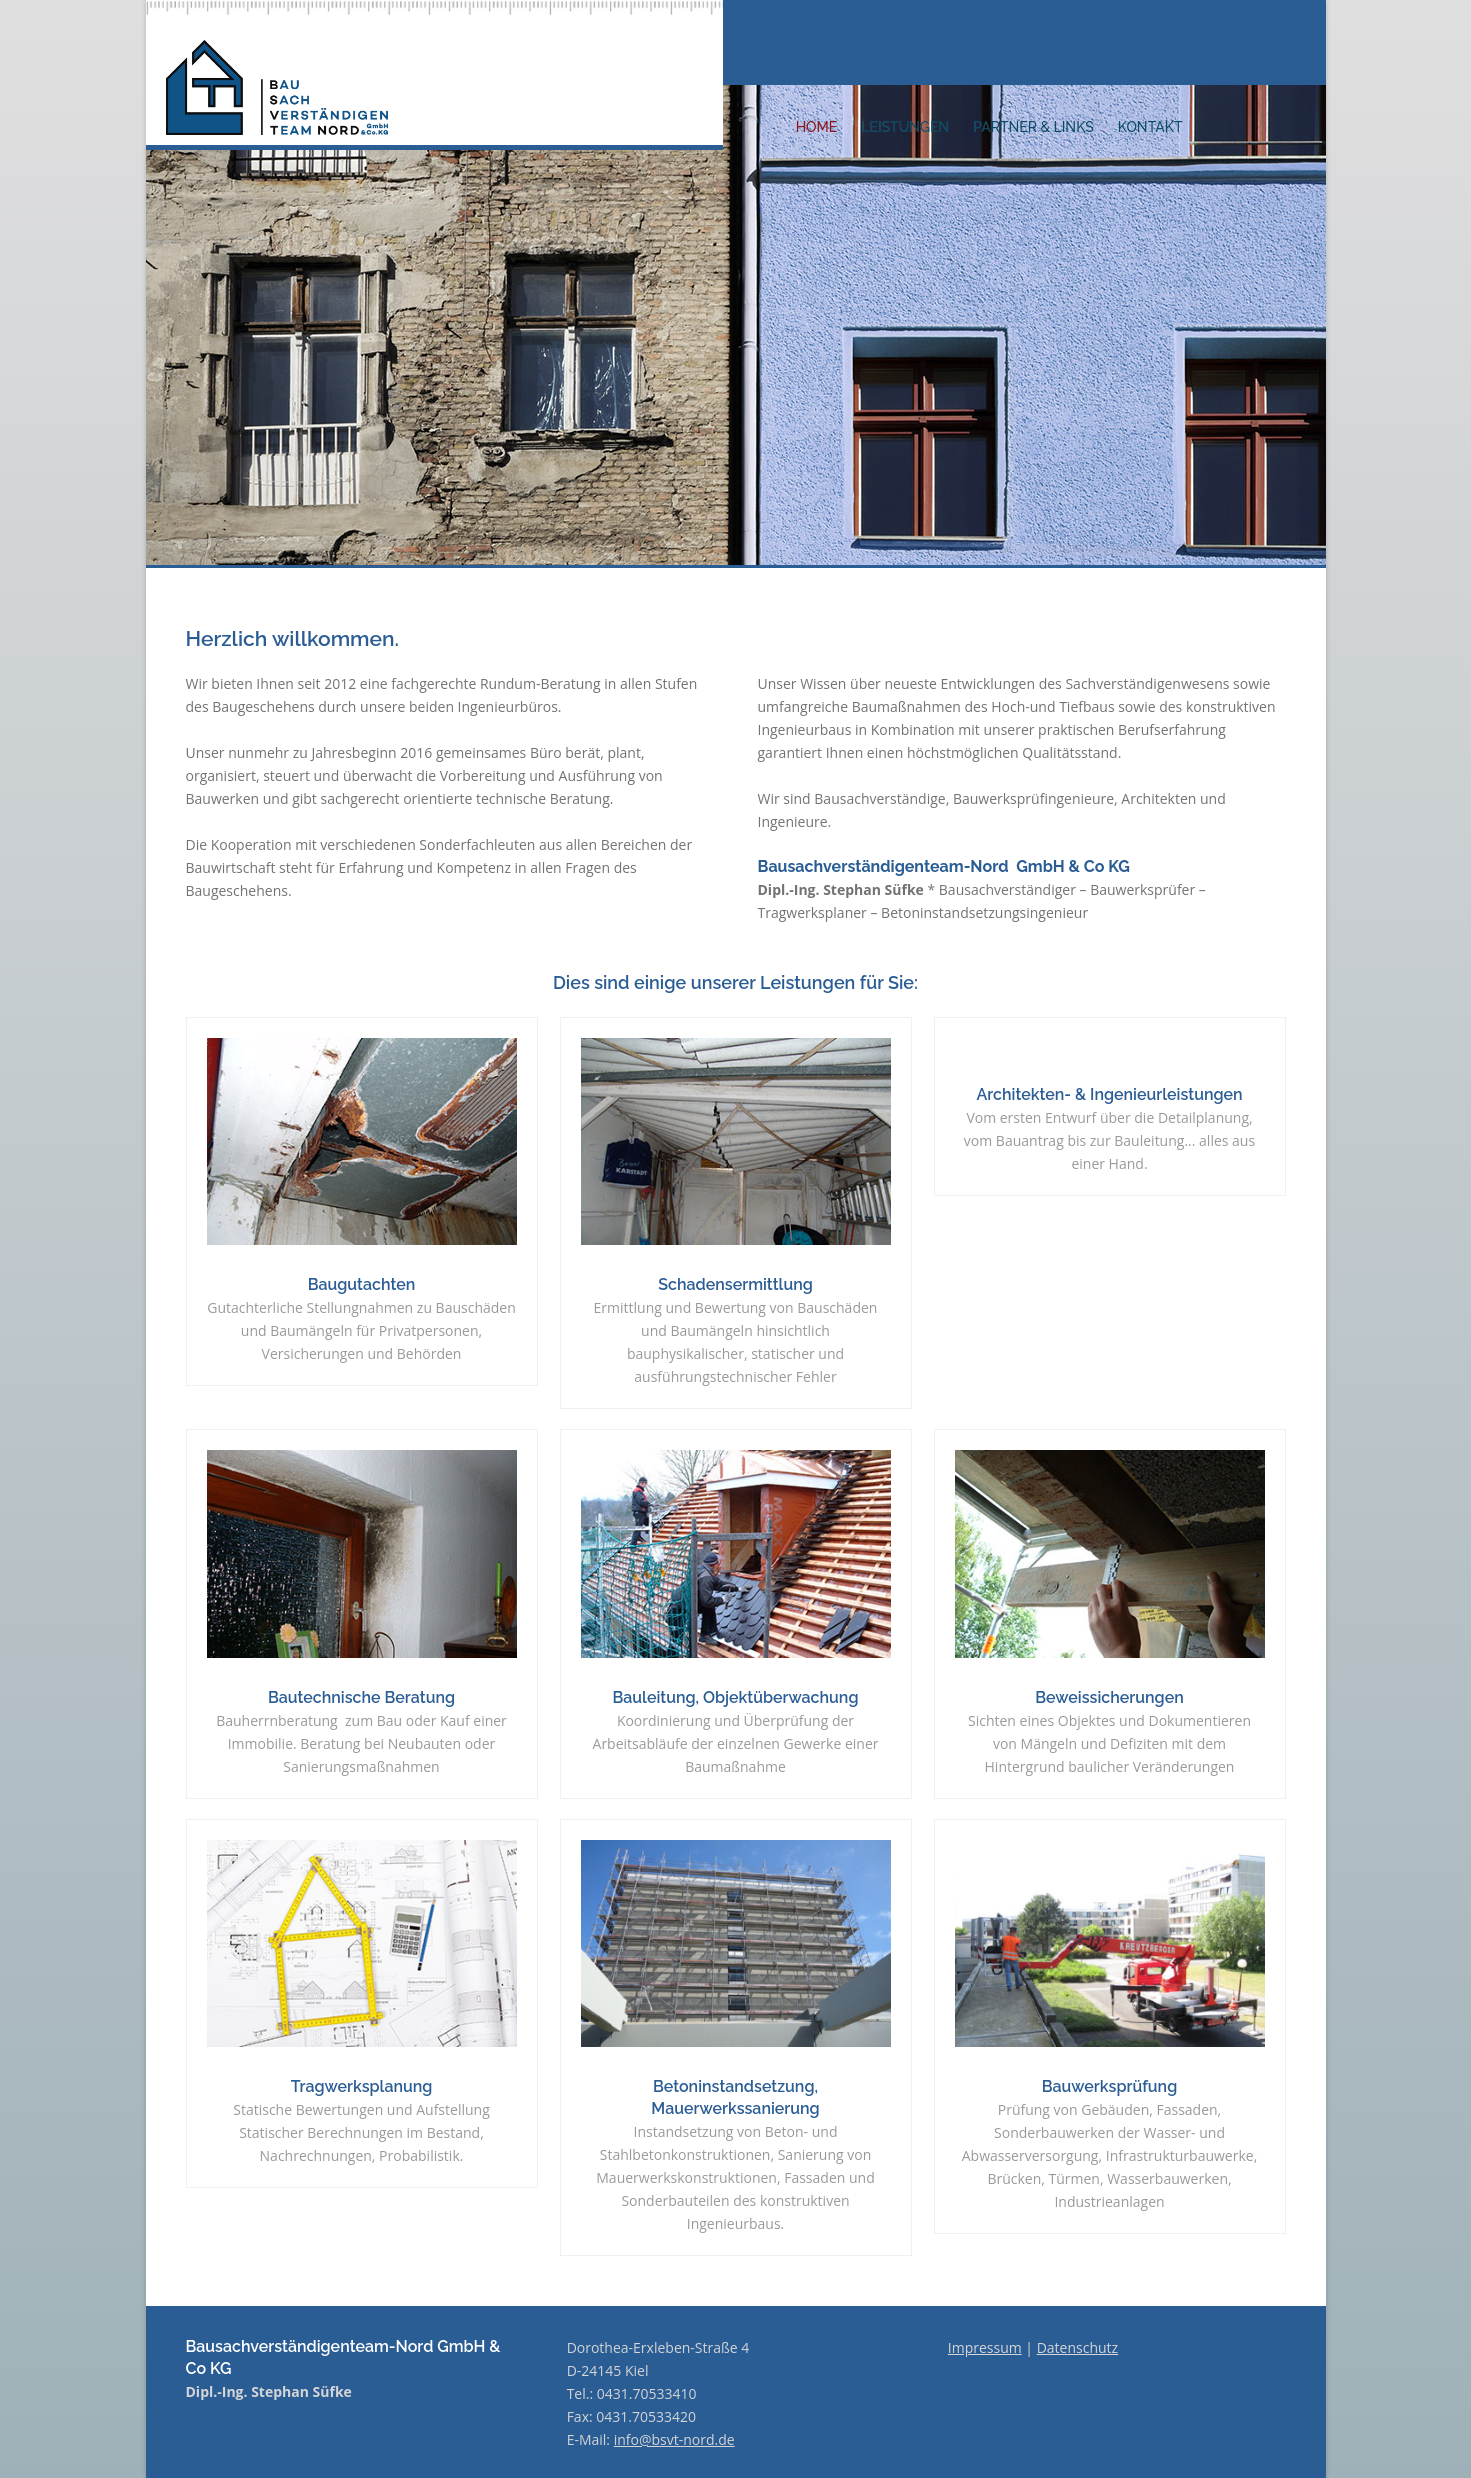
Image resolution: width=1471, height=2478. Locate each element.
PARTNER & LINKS (1033, 127)
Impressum (985, 2347)
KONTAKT (1150, 127)
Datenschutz (1077, 2347)
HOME (817, 127)
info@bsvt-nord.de (674, 2439)
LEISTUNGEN (905, 127)
